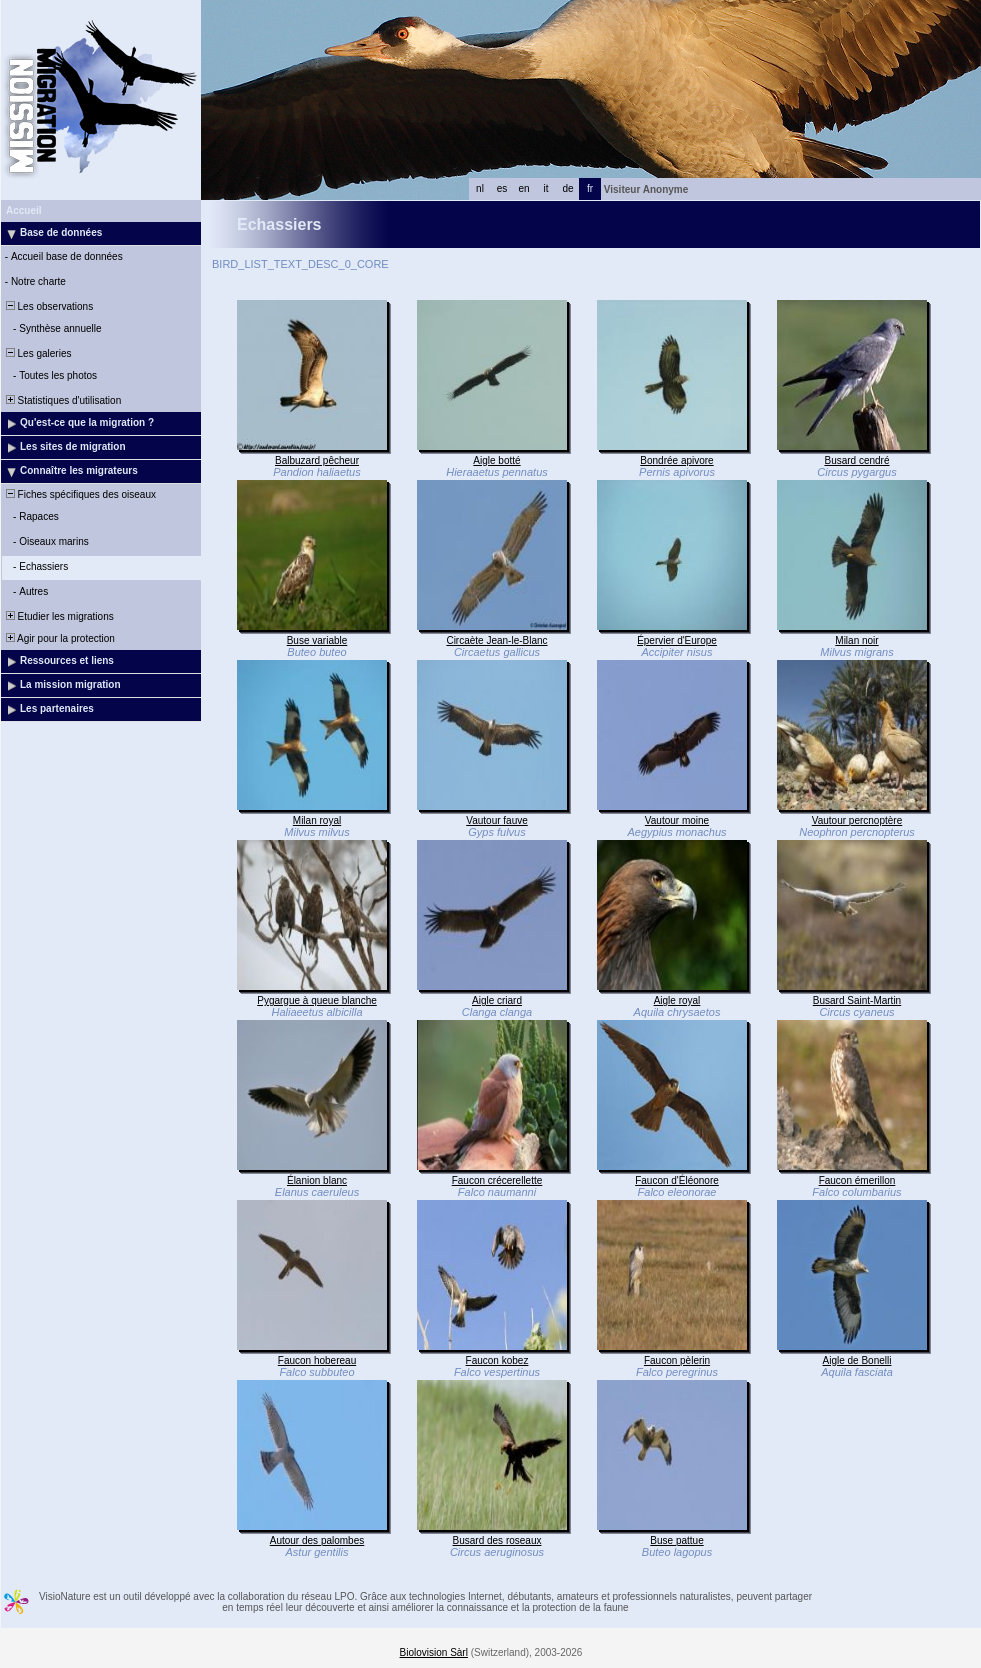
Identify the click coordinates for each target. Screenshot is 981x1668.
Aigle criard (497, 1000)
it (546, 188)
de (567, 188)
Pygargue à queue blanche (317, 1000)
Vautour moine (677, 820)
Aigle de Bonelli (857, 1360)
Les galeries (37, 353)
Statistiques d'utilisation (62, 400)
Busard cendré (856, 460)
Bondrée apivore (676, 460)
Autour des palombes (317, 1540)
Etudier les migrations (58, 616)
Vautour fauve (497, 820)
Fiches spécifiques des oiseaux (79, 494)
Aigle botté (496, 460)
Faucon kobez (497, 1360)
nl (480, 188)
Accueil (24, 210)
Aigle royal (677, 1000)
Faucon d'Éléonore (677, 1180)
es (502, 188)
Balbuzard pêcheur (317, 460)
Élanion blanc (317, 1180)
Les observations (48, 306)
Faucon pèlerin (677, 1360)
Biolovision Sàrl (434, 1652)
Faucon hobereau (317, 1360)
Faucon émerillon (857, 1180)
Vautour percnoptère (857, 820)
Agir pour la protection (59, 638)
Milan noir (856, 640)
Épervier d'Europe (677, 640)
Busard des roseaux (497, 1540)
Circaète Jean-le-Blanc (496, 640)
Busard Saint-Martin (857, 1000)
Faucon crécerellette (497, 1180)
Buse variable (317, 640)
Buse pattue (676, 1540)
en (523, 188)
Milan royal (317, 820)
